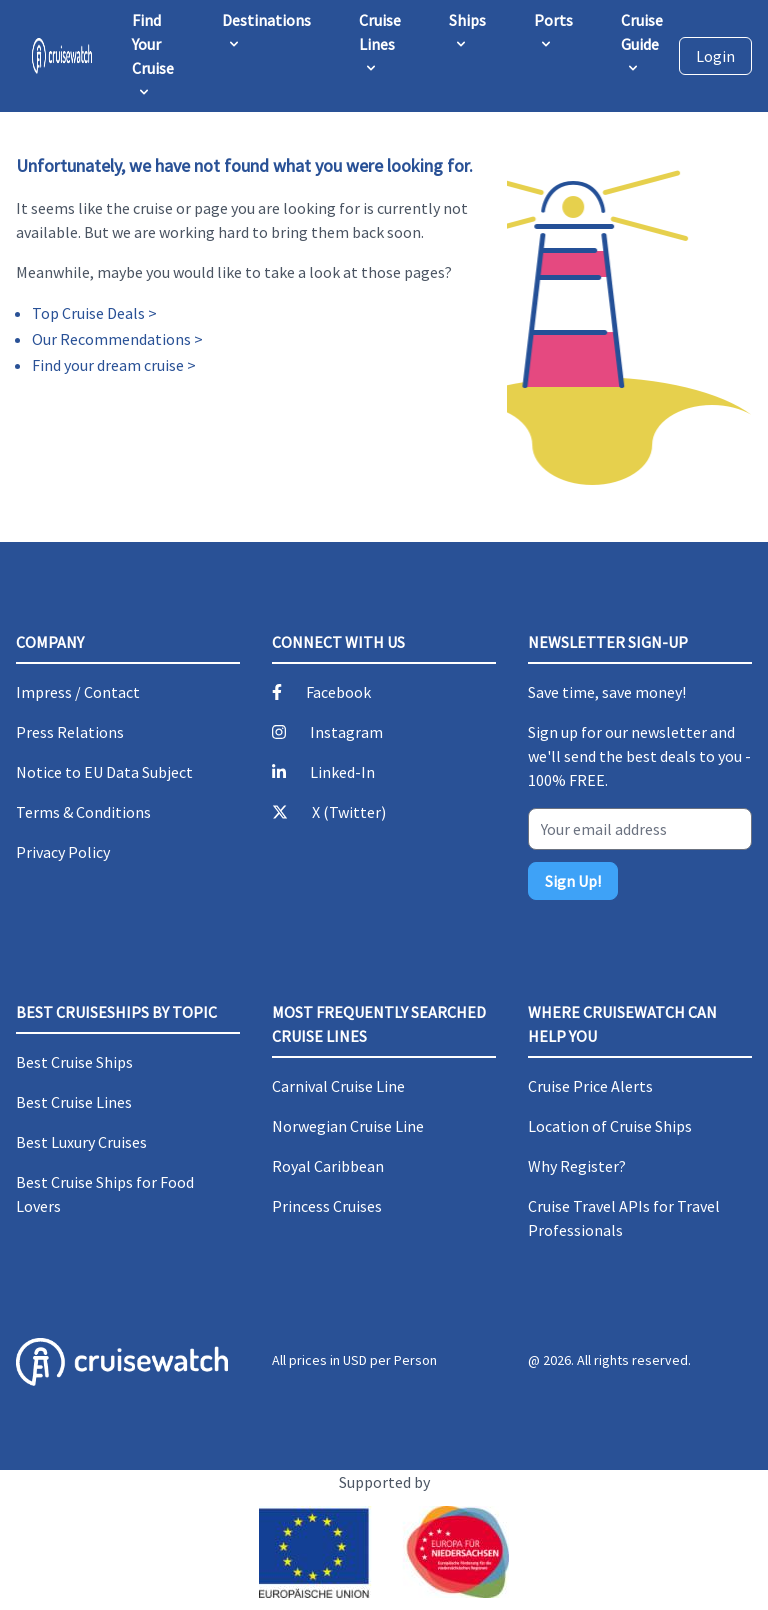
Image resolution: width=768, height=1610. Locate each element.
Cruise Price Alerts (590, 1086)
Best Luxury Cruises (81, 1142)
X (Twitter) (349, 812)
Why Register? (577, 1166)
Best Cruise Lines (74, 1102)
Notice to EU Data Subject (104, 772)
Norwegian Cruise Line (348, 1126)
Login (715, 56)
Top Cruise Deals (88, 313)
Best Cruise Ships (74, 1062)
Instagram (346, 732)
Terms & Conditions (83, 812)
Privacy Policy (63, 852)
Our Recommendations (111, 339)
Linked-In (342, 772)
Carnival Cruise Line (338, 1086)
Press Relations (70, 732)
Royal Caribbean (328, 1166)
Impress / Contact (78, 692)
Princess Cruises (327, 1206)
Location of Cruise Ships (610, 1126)
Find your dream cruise (108, 365)
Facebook (338, 692)
